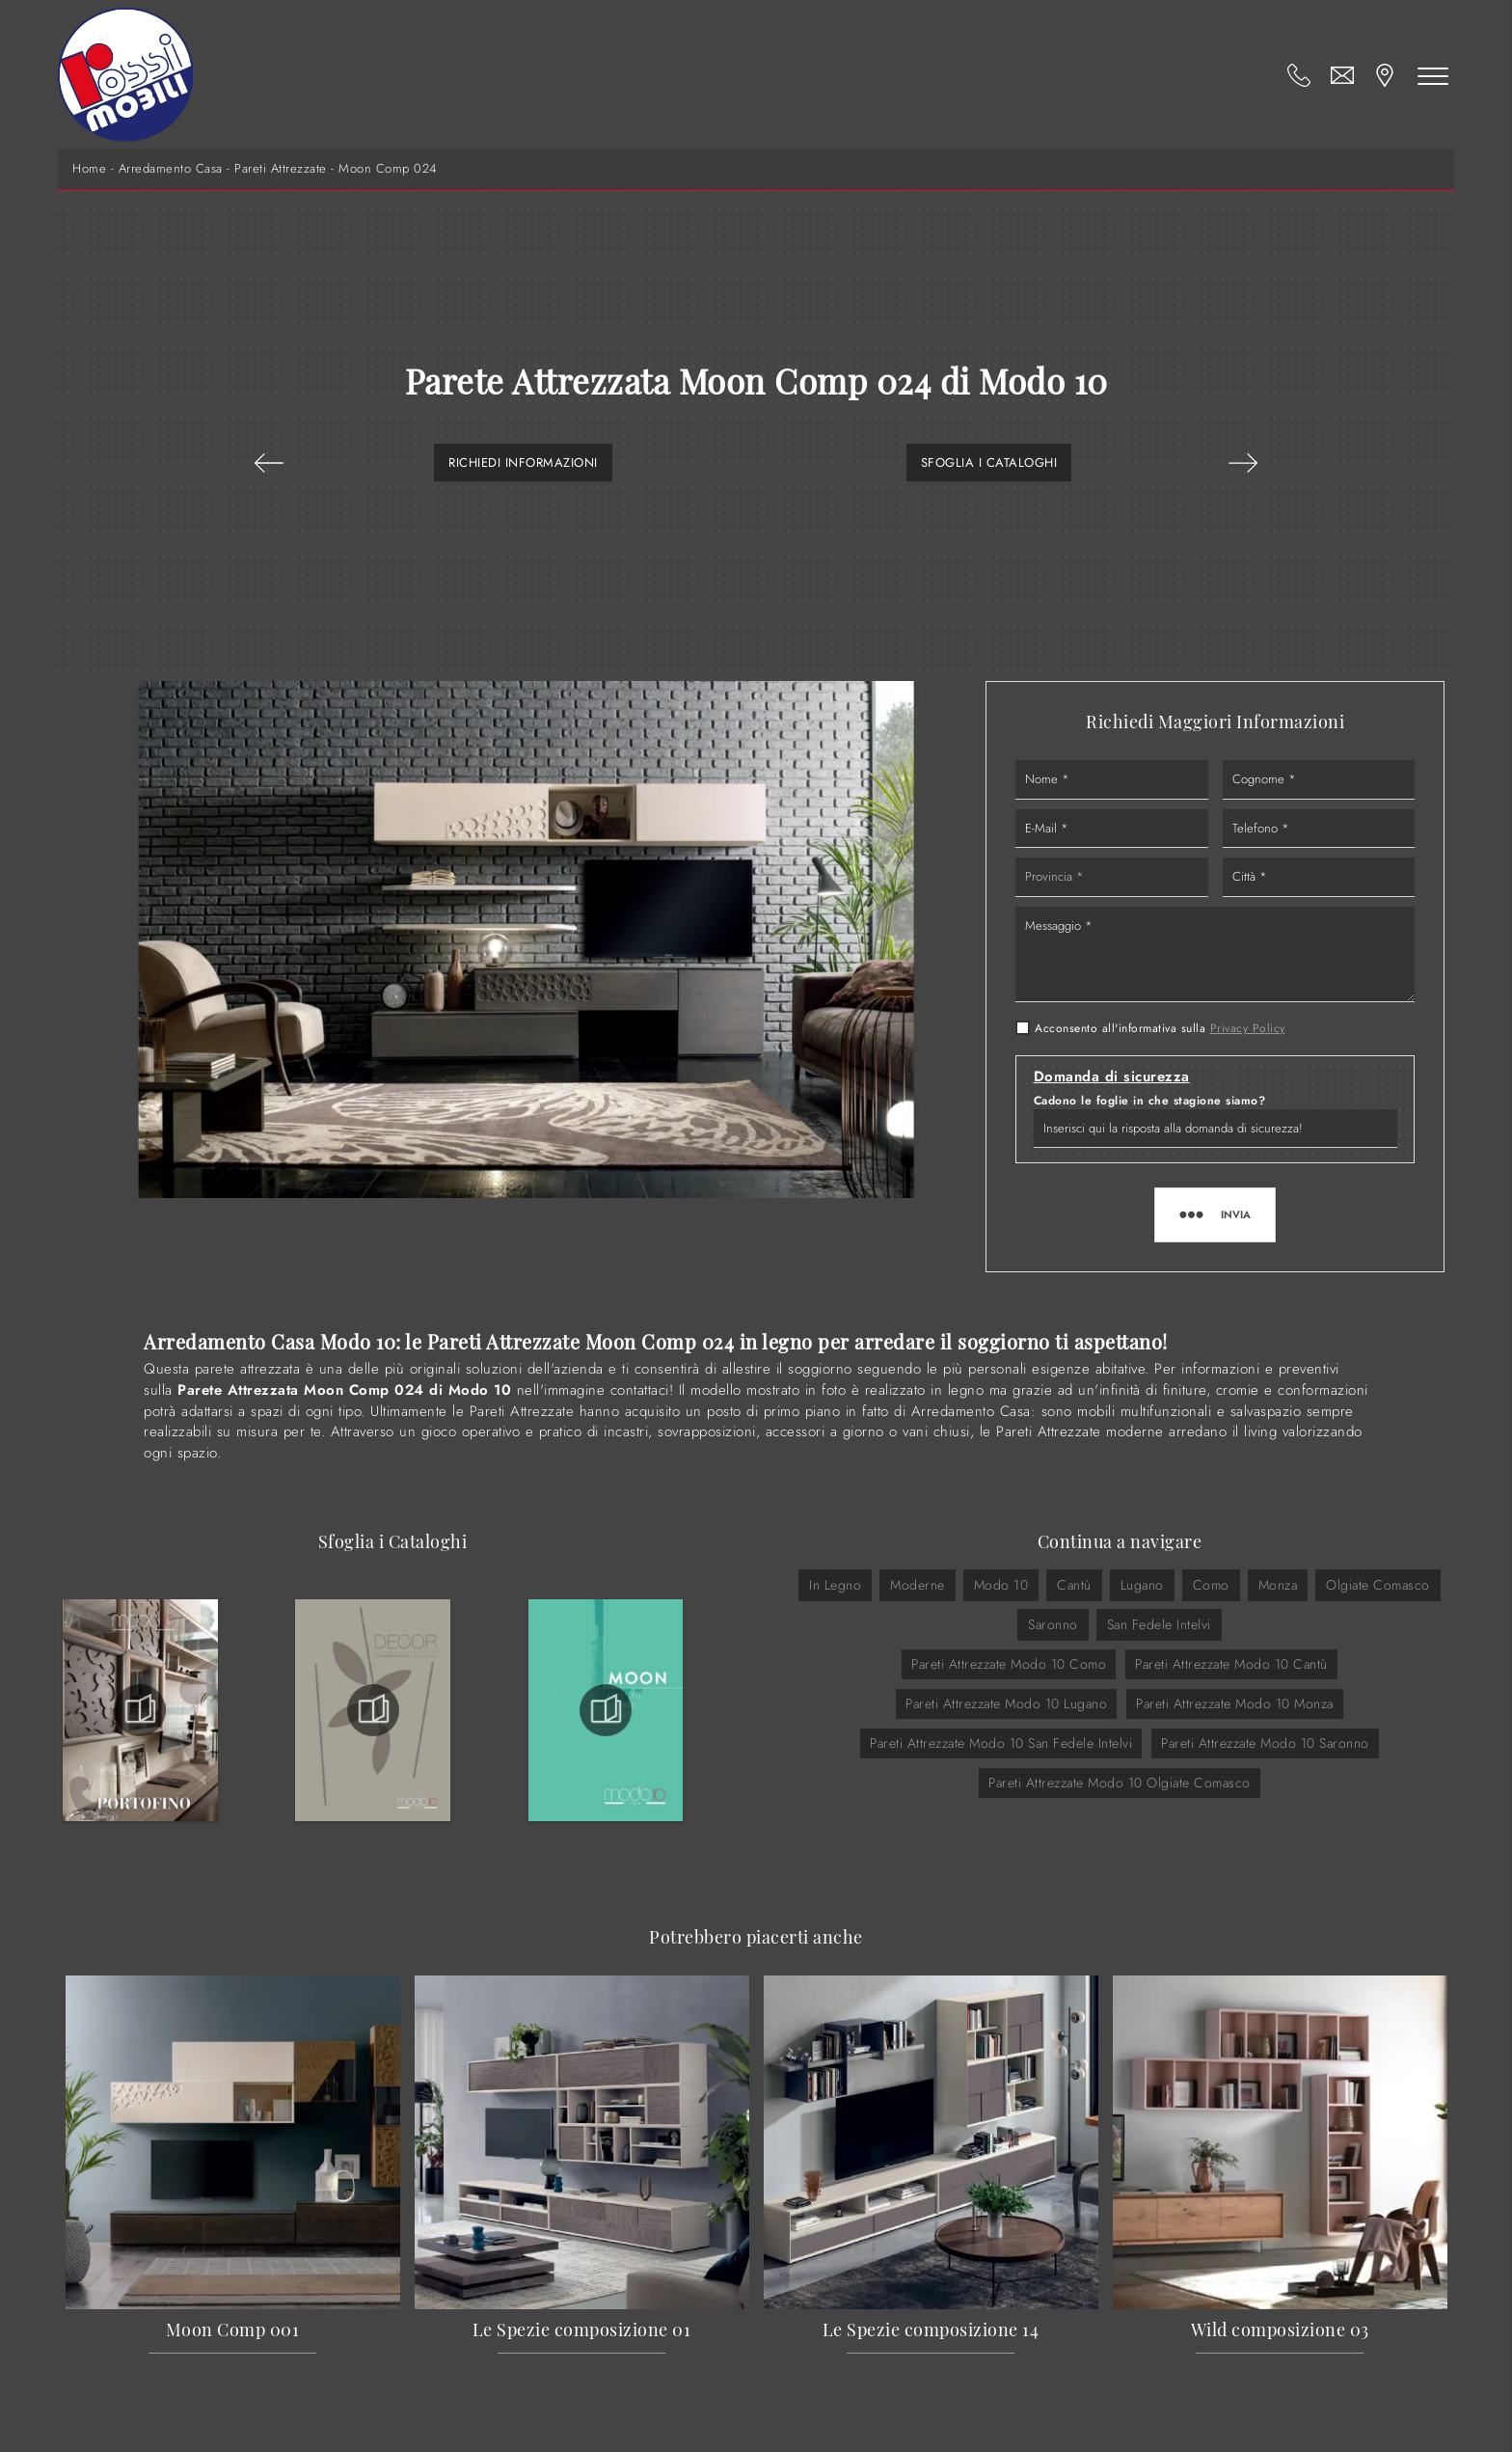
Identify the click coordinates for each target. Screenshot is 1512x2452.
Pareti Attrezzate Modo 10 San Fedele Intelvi (1001, 1743)
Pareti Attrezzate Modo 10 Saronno (1265, 1743)
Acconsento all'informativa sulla (1160, 1028)
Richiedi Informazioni (523, 462)
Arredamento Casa (171, 168)
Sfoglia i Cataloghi (989, 462)
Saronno (1053, 1624)
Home (89, 168)
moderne (917, 1584)
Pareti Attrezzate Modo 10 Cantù (1231, 1664)
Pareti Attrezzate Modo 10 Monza (1235, 1703)
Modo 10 (1001, 1584)
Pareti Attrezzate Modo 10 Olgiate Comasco (1119, 1782)
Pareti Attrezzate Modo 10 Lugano (1006, 1703)
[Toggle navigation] (1433, 75)
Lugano (1142, 1584)
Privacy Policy (1247, 1028)
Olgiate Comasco (1378, 1584)
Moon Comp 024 (387, 168)
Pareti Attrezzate (280, 168)
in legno (835, 1584)
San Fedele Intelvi (1159, 1624)
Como (1211, 1584)
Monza (1278, 1584)
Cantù (1074, 1584)
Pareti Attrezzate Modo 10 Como (1008, 1664)
